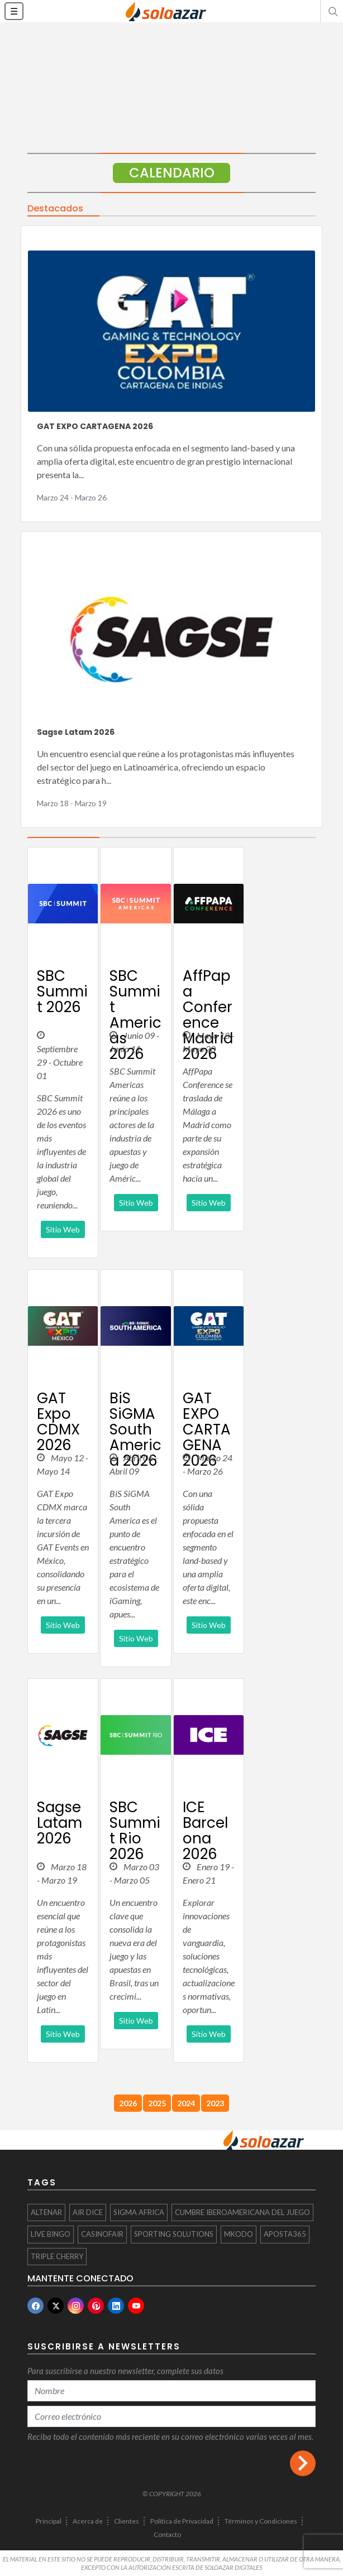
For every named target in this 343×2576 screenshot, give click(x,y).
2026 (128, 2103)
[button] (331, 11)
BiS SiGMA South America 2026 (135, 1429)
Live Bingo (50, 2234)
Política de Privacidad (181, 2521)
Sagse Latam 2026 (76, 732)
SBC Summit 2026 (62, 991)
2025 (157, 2103)
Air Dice (88, 2212)
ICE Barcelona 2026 (205, 1830)
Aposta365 (285, 2234)
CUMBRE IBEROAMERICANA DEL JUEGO (242, 2212)
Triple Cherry (57, 2256)
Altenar (46, 2212)
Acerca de (88, 2521)
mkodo (238, 2234)
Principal (48, 2521)
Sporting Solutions (173, 2234)
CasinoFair (102, 2234)
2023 (215, 2103)
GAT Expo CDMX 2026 (58, 1421)
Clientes (126, 2521)
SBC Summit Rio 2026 (134, 1830)
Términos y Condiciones (261, 2521)
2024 (186, 2103)
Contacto (167, 2534)
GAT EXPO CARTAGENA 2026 (95, 426)
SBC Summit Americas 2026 (135, 1015)
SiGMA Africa (138, 2212)
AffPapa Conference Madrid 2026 (208, 1015)
